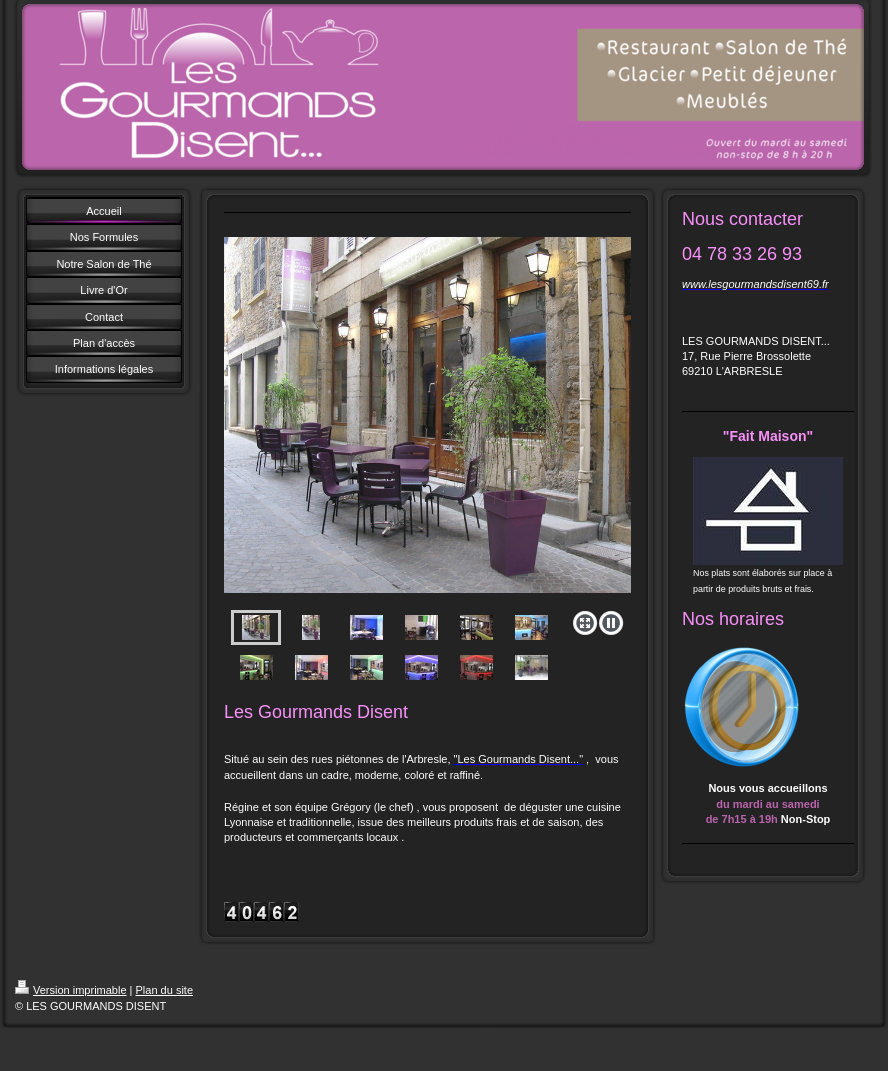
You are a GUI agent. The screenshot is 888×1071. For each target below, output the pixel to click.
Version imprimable (71, 990)
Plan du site (164, 990)
